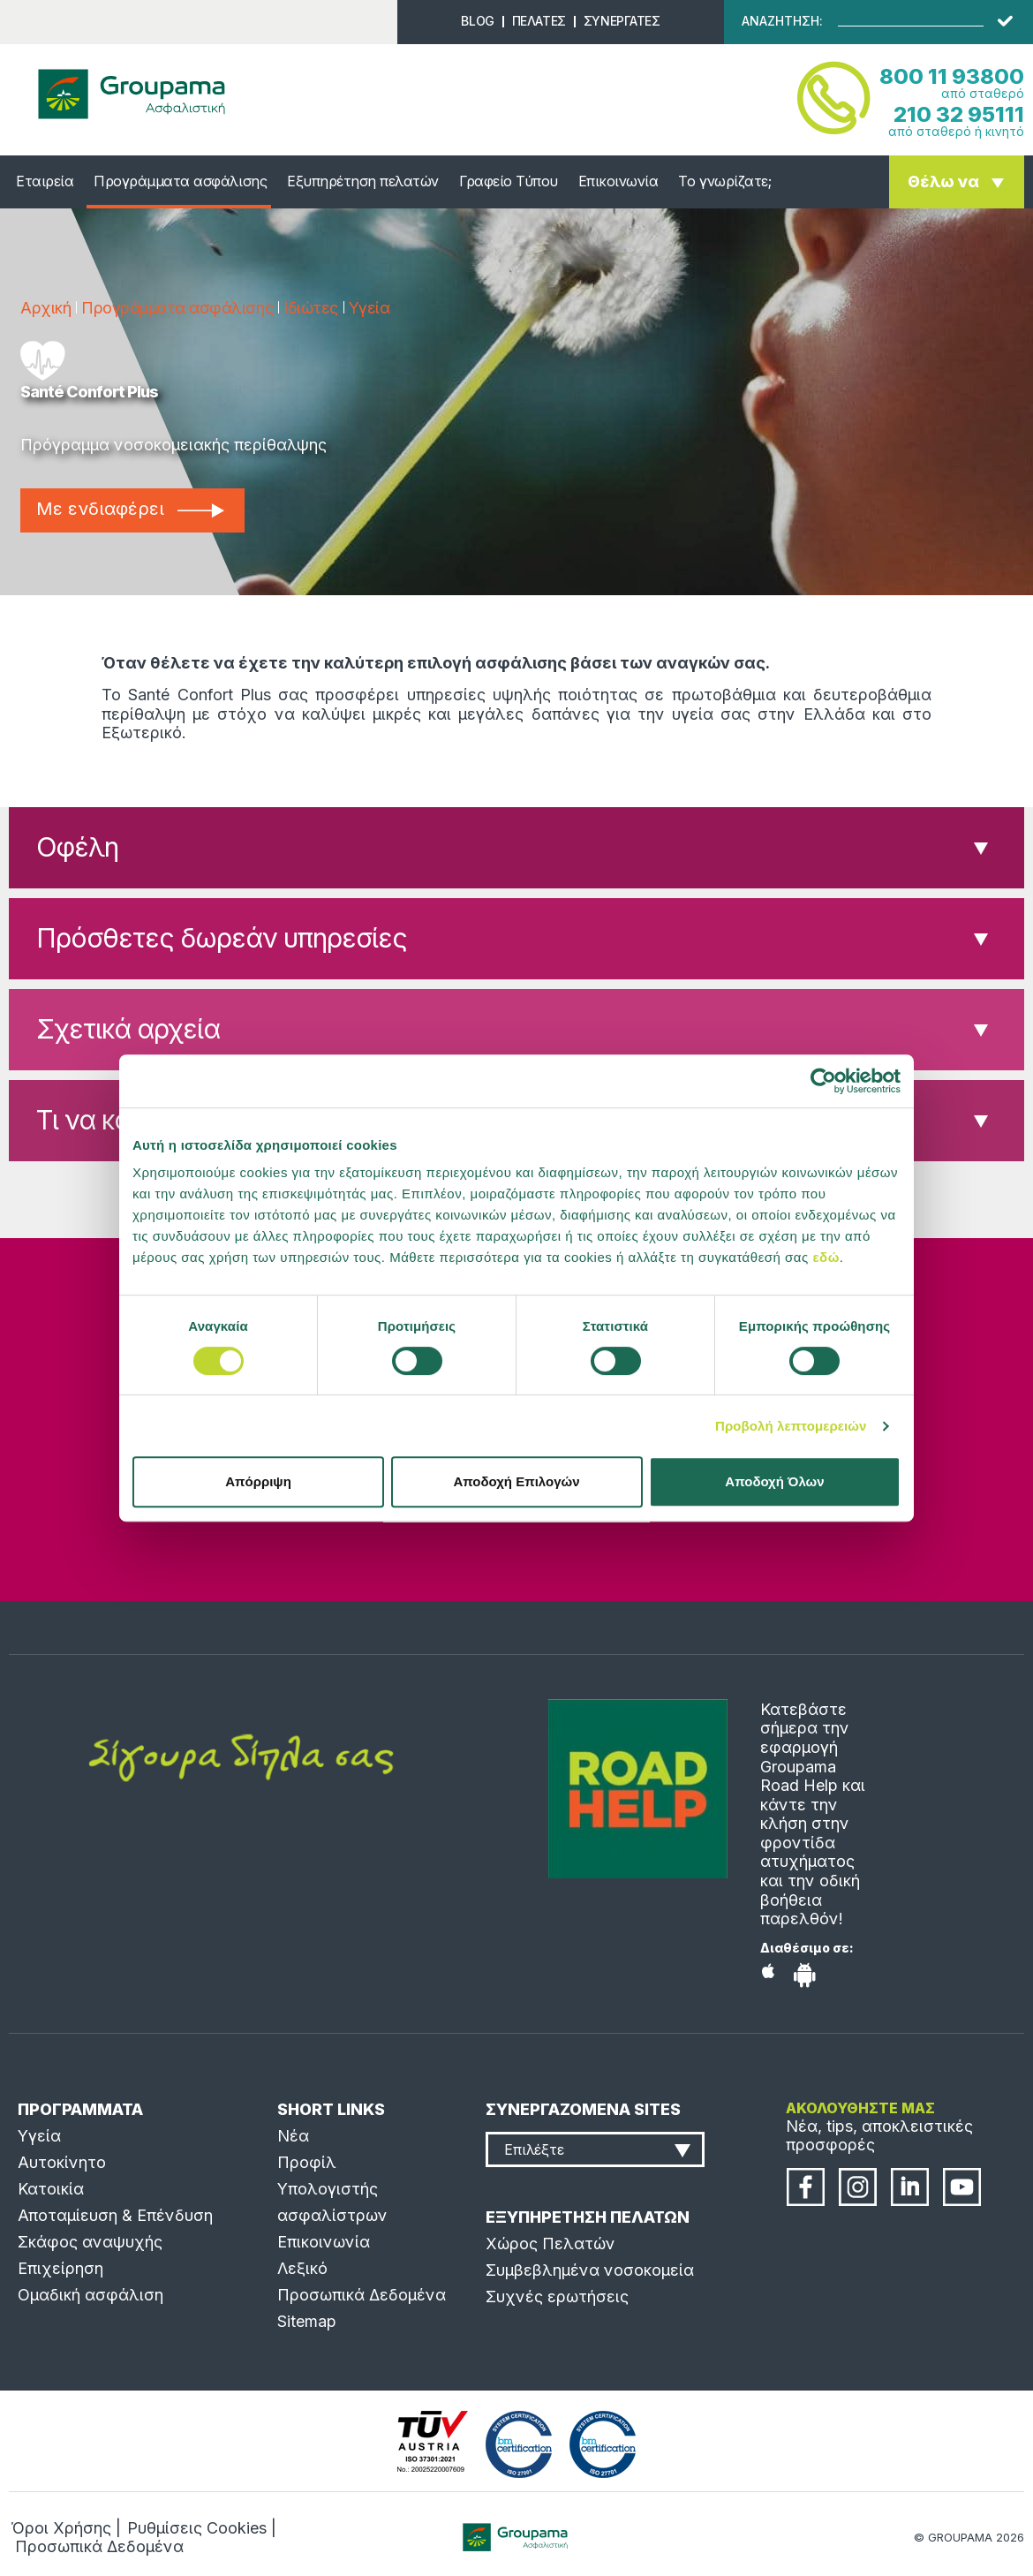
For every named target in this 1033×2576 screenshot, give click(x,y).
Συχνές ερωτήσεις (557, 2296)
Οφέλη (77, 847)
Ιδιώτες (310, 307)
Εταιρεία (44, 181)
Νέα (293, 2136)
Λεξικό (302, 2268)
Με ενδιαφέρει (130, 508)
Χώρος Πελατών (550, 2243)
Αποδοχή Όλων (774, 1481)
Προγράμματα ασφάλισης (180, 181)
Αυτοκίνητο (62, 2162)
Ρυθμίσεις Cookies (197, 2528)
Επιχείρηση (60, 2268)
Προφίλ (306, 2162)
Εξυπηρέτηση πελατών (363, 181)
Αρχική (45, 307)
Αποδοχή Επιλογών (516, 1481)
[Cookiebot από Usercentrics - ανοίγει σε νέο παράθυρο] (823, 1081)
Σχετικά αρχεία (128, 1029)
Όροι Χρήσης (61, 2528)
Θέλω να (943, 181)
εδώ (825, 1257)
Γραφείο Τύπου (508, 181)
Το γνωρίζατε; (724, 181)
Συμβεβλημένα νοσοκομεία (590, 2270)
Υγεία (369, 307)
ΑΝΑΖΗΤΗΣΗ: (782, 21)
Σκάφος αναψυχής (90, 2241)
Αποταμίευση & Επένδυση (115, 2215)
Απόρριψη (258, 1481)
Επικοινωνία (618, 181)
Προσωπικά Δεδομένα (361, 2294)
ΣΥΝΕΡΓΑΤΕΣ (622, 20)
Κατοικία (51, 2188)
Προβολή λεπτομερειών (791, 1425)
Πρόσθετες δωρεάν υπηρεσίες (221, 938)
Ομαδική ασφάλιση (90, 2294)
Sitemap (306, 2321)
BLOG (477, 20)
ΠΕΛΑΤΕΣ (539, 20)
